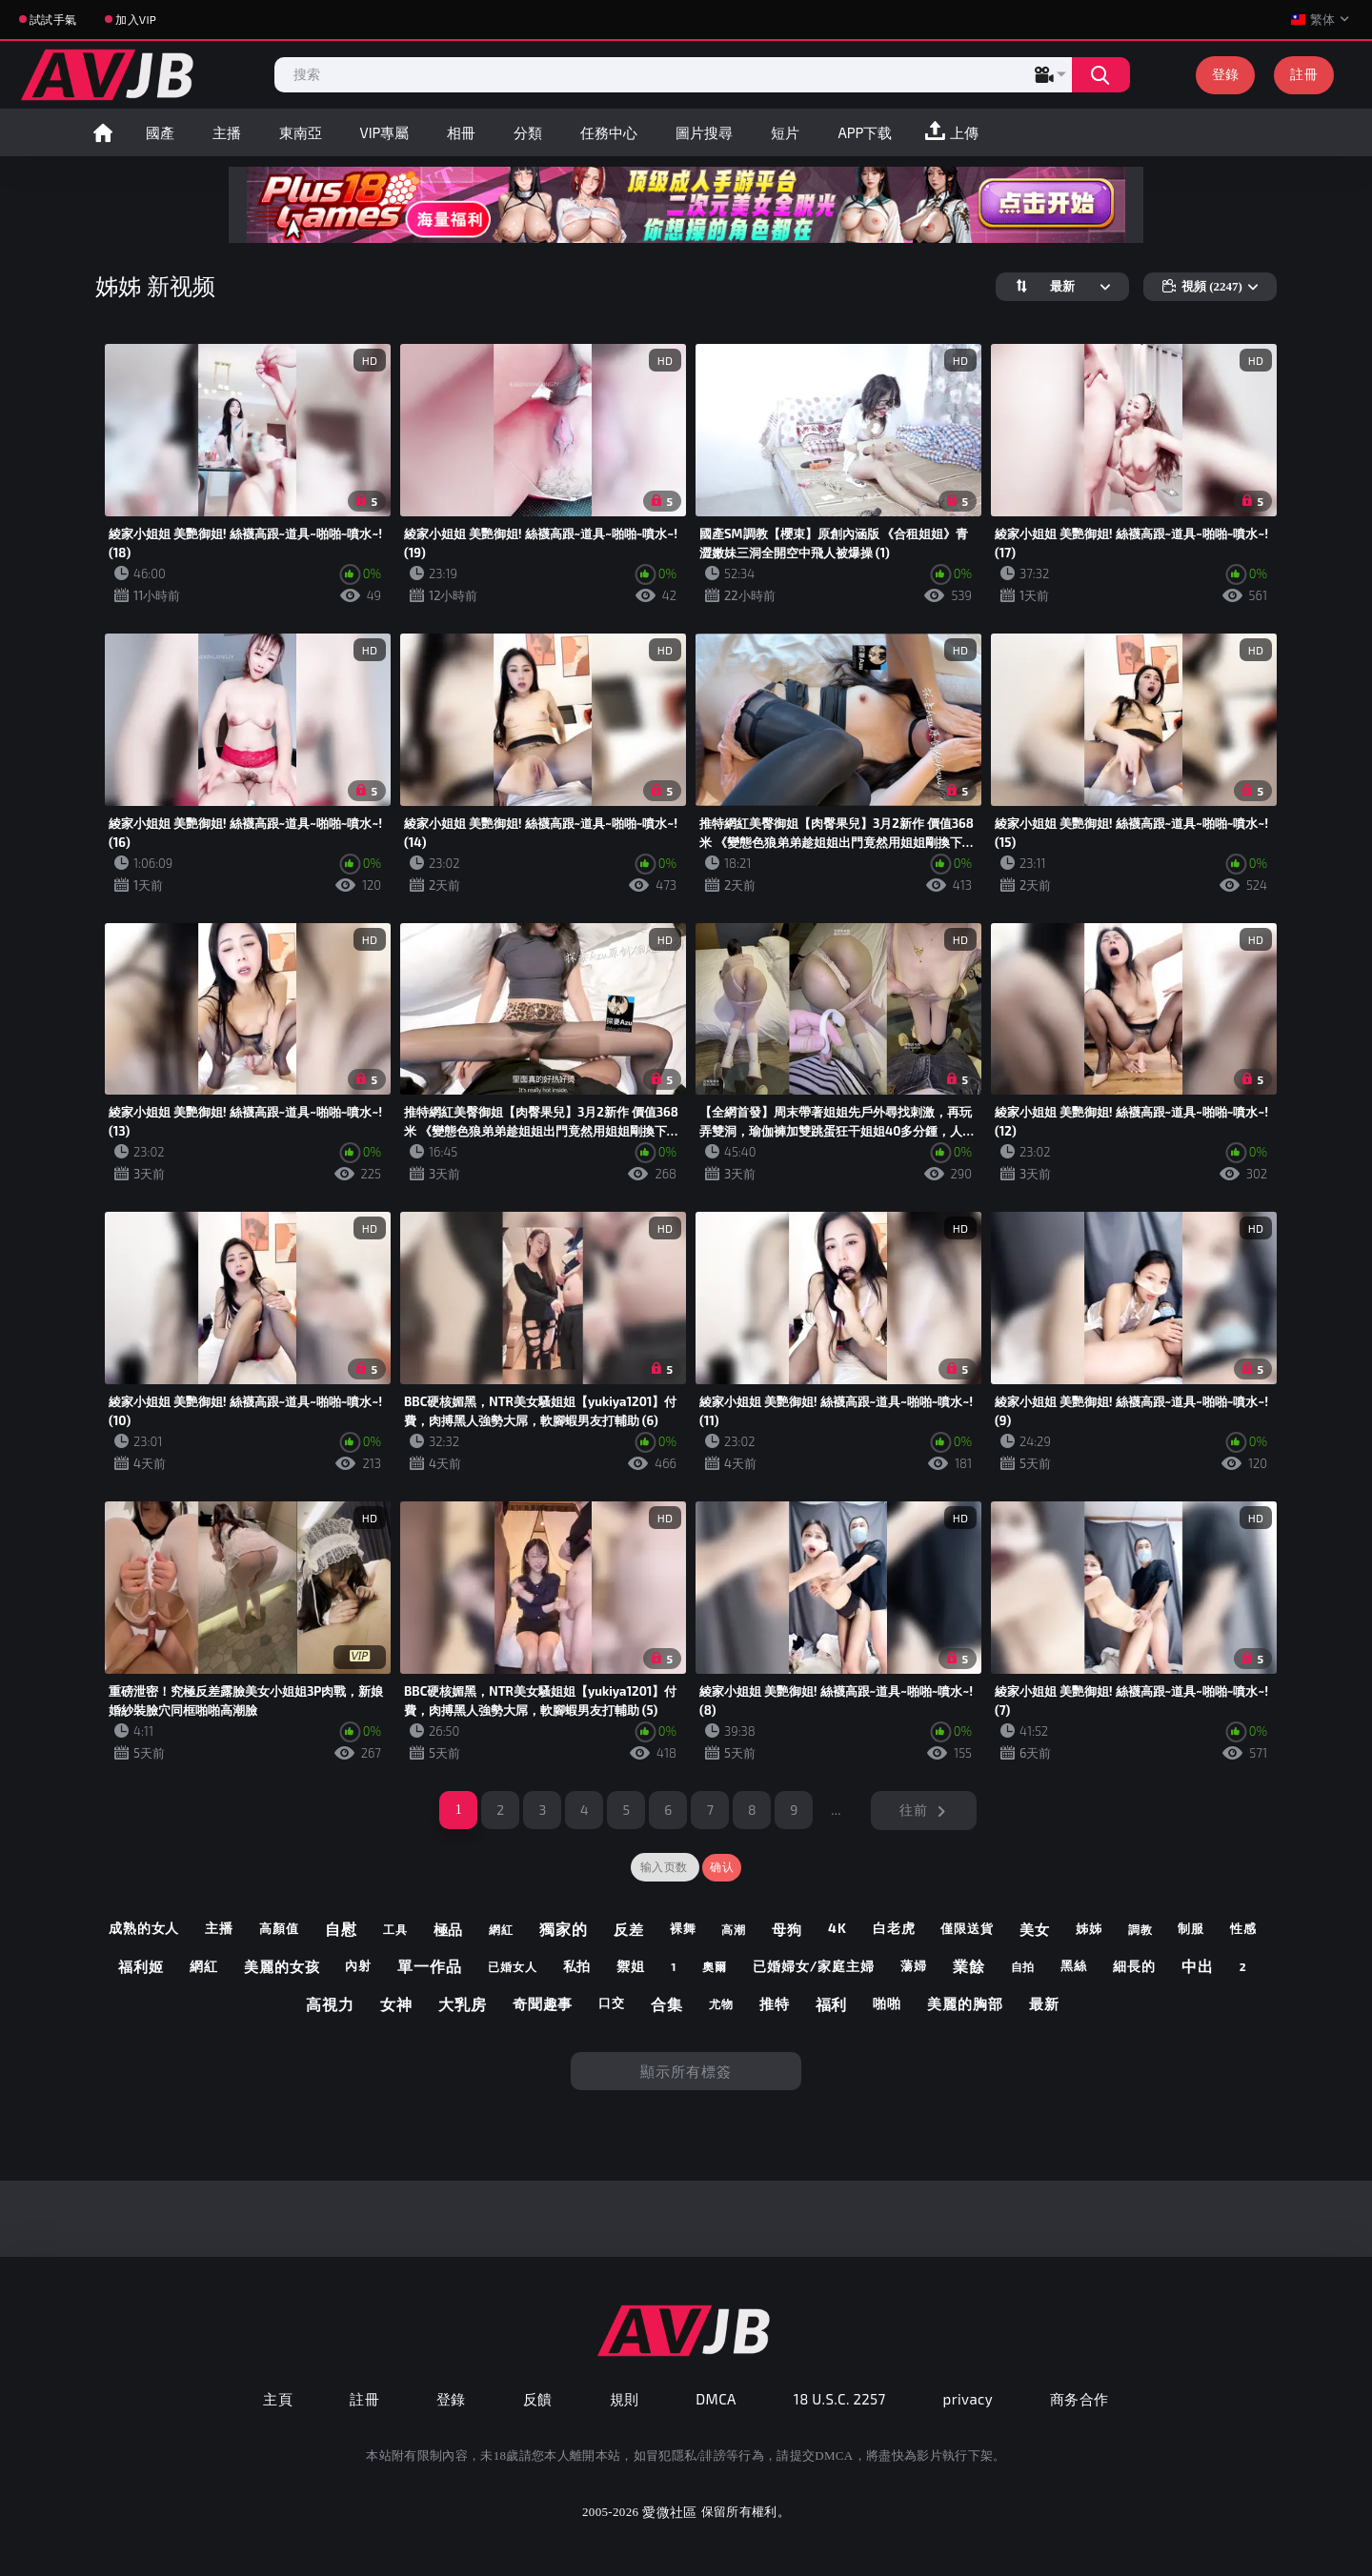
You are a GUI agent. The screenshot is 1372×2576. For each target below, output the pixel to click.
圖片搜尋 (704, 132)
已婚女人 (512, 1966)
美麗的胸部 (965, 2003)
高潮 (733, 1929)
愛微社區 (669, 2512)
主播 (226, 132)
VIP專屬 (385, 132)
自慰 (341, 1929)
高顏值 (279, 1929)
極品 (449, 1929)
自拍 (1023, 1966)
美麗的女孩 (282, 1966)
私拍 (577, 1966)
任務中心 (608, 132)
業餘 (969, 1966)
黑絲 (1073, 1966)
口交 (611, 2003)
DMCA (716, 2398)
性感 (1243, 1929)
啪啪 (887, 2003)
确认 (722, 1867)
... (836, 1809)
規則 (624, 2398)
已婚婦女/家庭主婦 (814, 1966)
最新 (1044, 2003)
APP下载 (864, 132)
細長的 (1134, 1966)
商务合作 (1079, 2398)
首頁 (103, 132)
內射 (358, 1966)
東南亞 (300, 132)
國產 (160, 132)
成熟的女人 (144, 1928)
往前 (913, 1809)
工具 (395, 1929)
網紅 (501, 1929)
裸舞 (683, 1929)
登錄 (1226, 74)
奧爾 (714, 1966)
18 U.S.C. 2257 (840, 2398)
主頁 (278, 2398)
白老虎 (894, 1928)
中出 (1197, 1966)
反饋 (538, 2398)
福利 (832, 2004)
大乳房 (462, 2004)
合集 (667, 2004)
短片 (785, 132)
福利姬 (141, 1966)
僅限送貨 (967, 1929)
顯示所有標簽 (685, 2071)
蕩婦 (913, 1966)
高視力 (330, 2004)
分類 (528, 132)
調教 (1140, 1929)
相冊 (461, 132)
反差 (629, 1929)
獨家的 (563, 1929)
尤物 (721, 2003)
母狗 (787, 1929)
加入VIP (135, 19)
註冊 (1304, 74)
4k (837, 1928)
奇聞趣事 (543, 2003)
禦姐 (630, 1966)
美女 (1034, 1929)
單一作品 (429, 1966)
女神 (396, 2004)
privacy (968, 2398)
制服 (1191, 1929)
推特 (774, 2003)
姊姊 (1089, 1929)
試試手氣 (53, 19)
